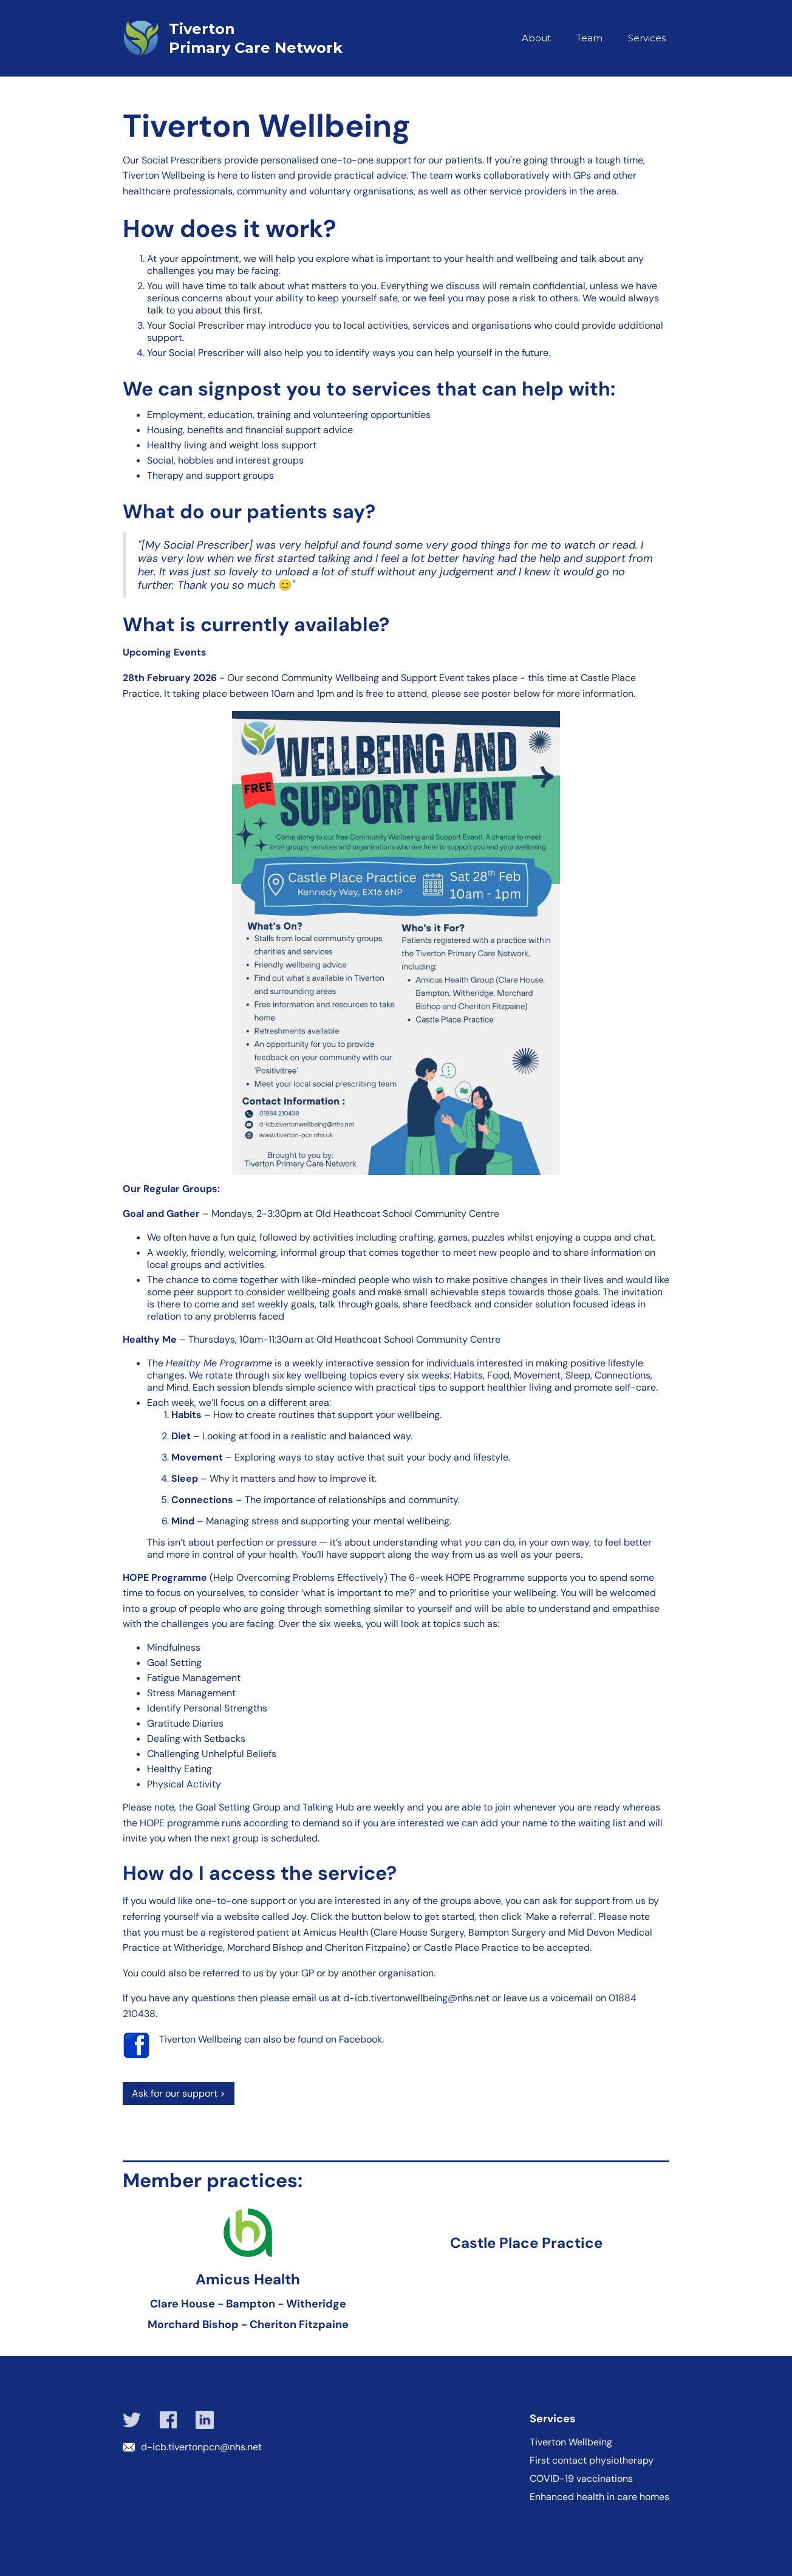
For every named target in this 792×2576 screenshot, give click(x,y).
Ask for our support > (178, 2093)
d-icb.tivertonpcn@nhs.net (201, 2447)
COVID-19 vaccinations (581, 2479)
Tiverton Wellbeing (571, 2442)
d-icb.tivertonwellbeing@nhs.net (416, 1998)
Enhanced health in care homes (599, 2497)
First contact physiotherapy (592, 2460)
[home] (259, 38)
